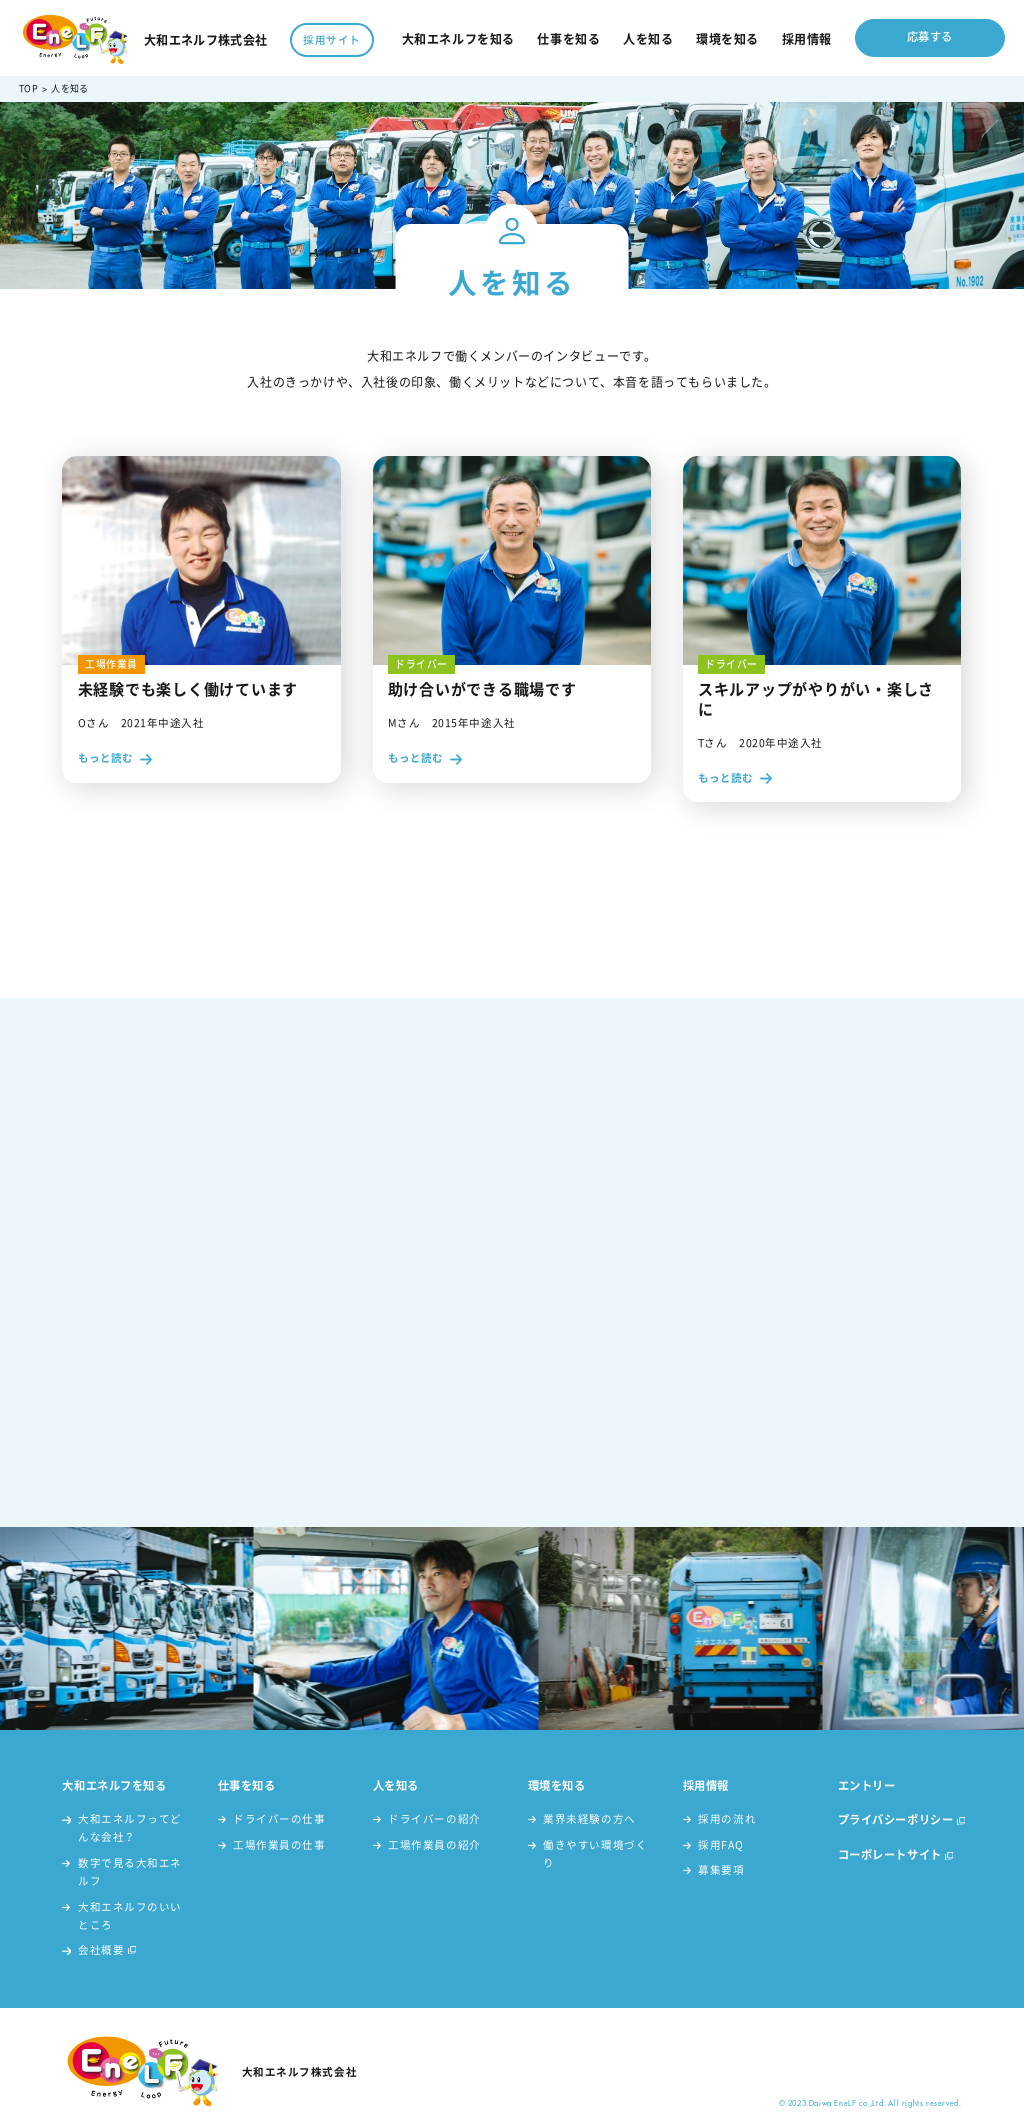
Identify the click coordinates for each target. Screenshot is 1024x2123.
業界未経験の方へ (589, 1818)
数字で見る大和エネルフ (130, 1871)
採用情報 (807, 39)
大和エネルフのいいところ (130, 1915)
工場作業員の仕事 (279, 1844)
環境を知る (727, 39)
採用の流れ (727, 1818)
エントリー (867, 1785)
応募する (930, 36)
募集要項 (721, 1869)
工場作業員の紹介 (434, 1844)
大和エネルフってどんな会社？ (130, 1827)
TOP (28, 88)
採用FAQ (720, 1844)
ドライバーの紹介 (434, 1818)
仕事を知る (568, 39)
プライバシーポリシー (896, 1819)
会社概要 (101, 1949)
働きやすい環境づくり (595, 1853)
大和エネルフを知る (458, 39)
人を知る (648, 39)
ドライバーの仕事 (279, 1818)
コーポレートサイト (890, 1854)
